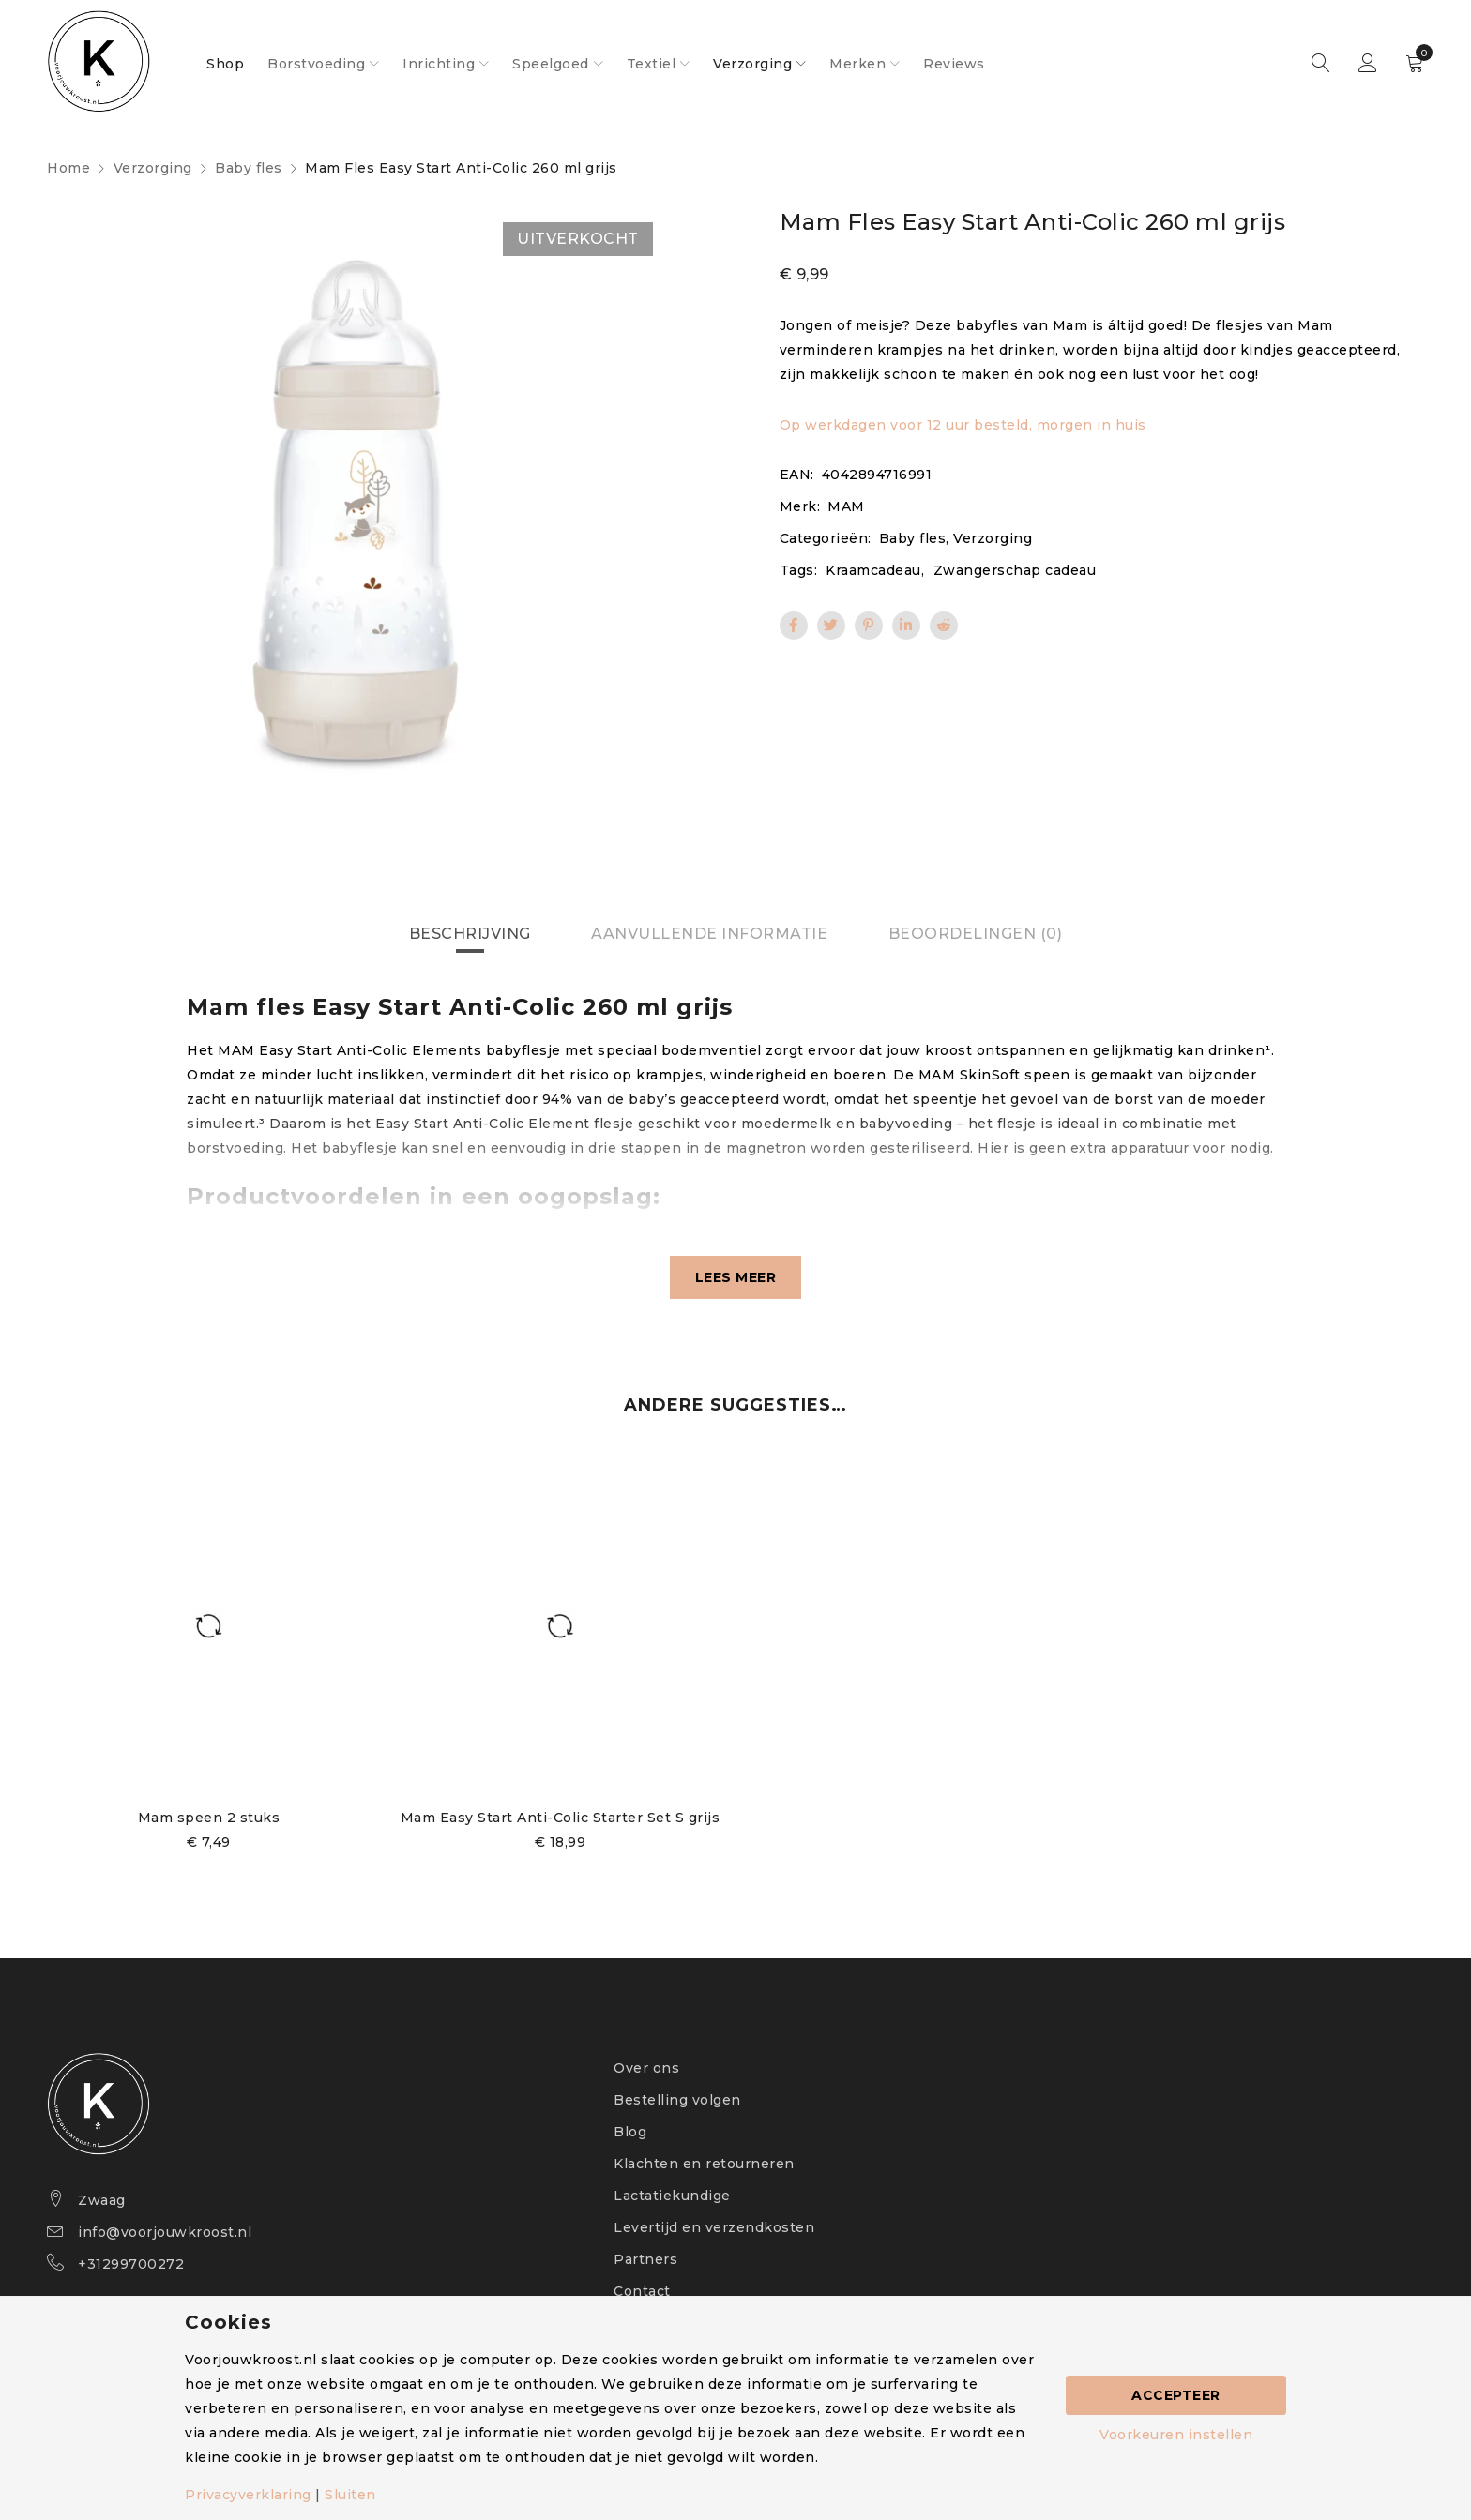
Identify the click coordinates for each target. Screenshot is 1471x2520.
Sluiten (350, 2494)
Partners (645, 2259)
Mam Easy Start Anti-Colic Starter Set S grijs (560, 1817)
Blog (630, 2131)
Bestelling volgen (677, 2099)
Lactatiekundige (672, 2195)
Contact (642, 2291)
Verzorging (153, 167)
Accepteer (1176, 2395)
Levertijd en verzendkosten (714, 2227)
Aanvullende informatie (709, 934)
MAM (846, 506)
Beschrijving (470, 934)
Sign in (1367, 63)
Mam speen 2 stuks (209, 1817)
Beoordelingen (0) (975, 934)
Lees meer (736, 1277)
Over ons (646, 2068)
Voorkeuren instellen (1175, 2434)
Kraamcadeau (873, 570)
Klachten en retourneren (704, 2163)
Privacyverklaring (248, 2494)
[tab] (470, 934)
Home (68, 167)
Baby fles (248, 167)
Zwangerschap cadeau (1015, 570)
